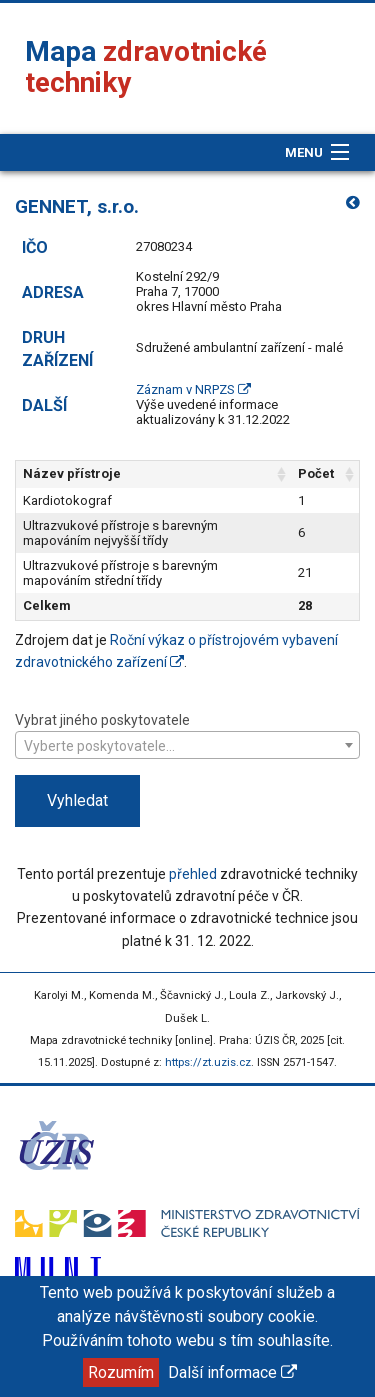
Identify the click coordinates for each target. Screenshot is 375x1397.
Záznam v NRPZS (193, 389)
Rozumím (121, 1372)
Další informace (232, 1372)
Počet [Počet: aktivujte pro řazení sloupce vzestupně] (316, 473)
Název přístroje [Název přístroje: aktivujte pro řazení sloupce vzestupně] (72, 473)
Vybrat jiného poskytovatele (187, 734)
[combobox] (187, 745)
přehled (193, 874)
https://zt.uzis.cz (208, 1062)
